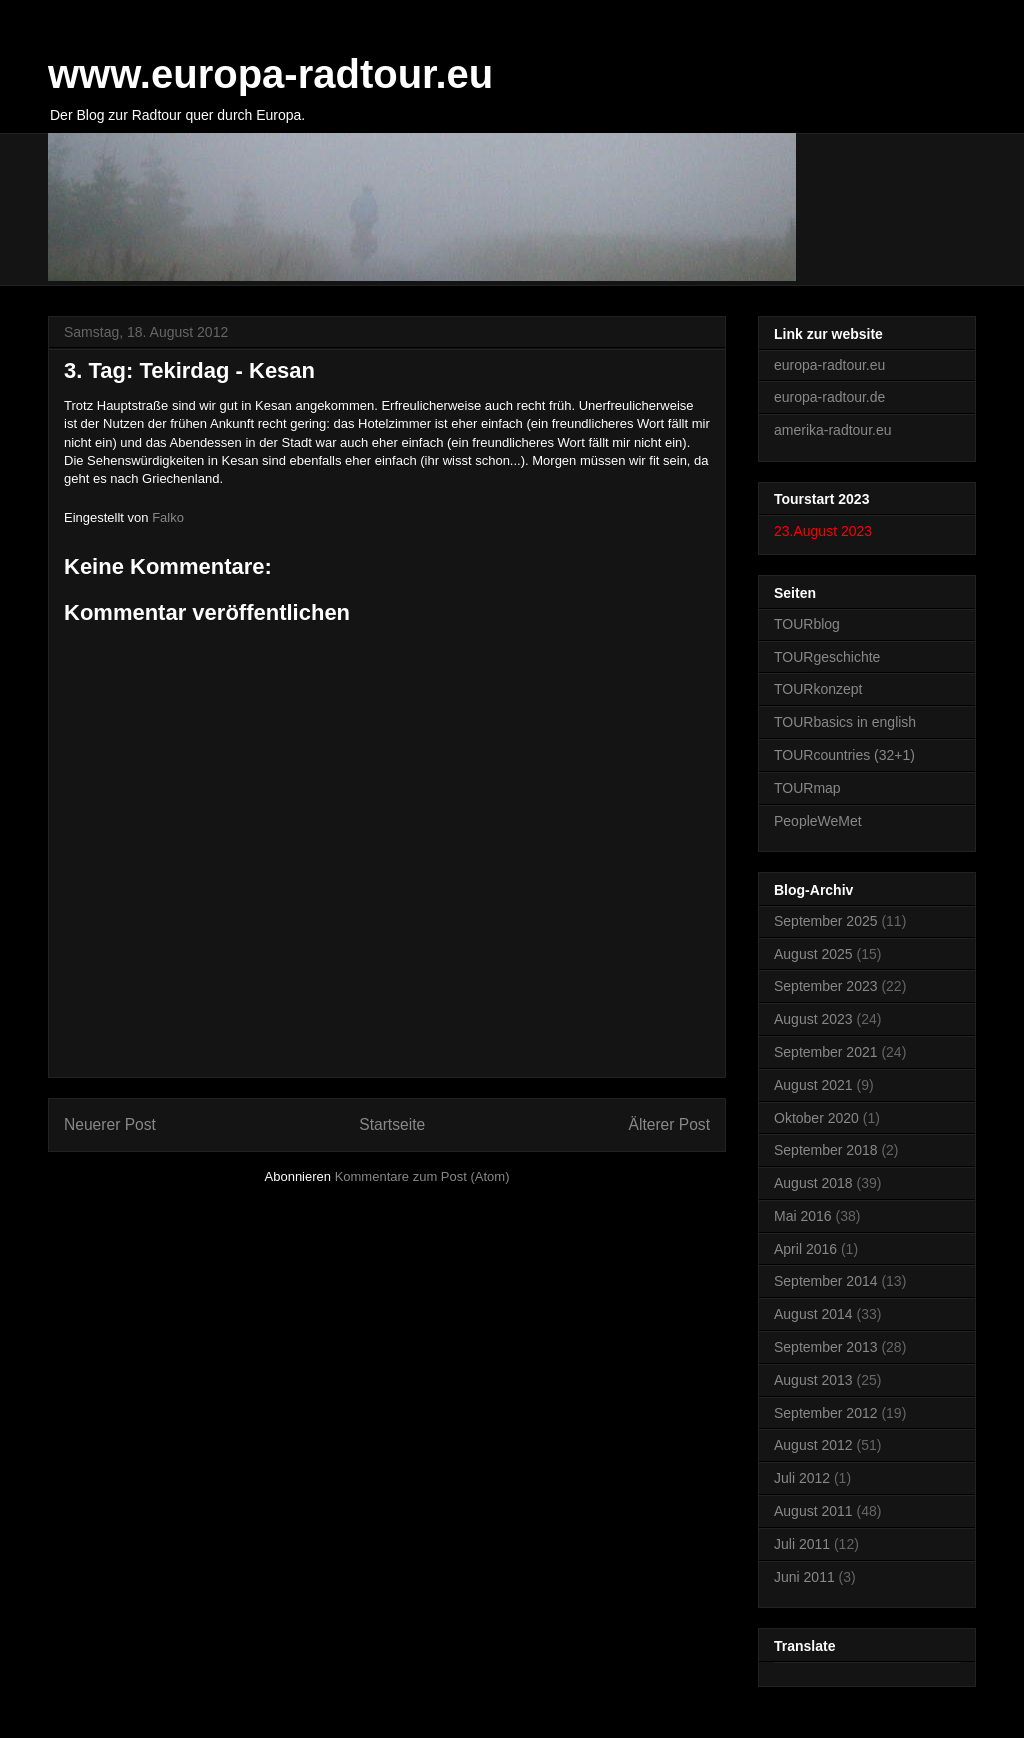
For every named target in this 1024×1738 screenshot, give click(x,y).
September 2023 (826, 986)
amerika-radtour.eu (833, 430)
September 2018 (826, 1150)
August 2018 (813, 1183)
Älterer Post (669, 1124)
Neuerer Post (110, 1124)
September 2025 (826, 921)
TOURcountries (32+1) (844, 755)
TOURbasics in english (845, 722)
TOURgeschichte (827, 657)
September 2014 (826, 1281)
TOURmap (807, 788)
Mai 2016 (803, 1216)
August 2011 (813, 1511)
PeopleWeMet (818, 821)
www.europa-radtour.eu (270, 74)
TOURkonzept (818, 689)
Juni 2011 (804, 1577)
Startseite (392, 1124)
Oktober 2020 (816, 1118)
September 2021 (826, 1052)
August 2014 (813, 1314)
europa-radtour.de (829, 397)
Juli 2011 (802, 1544)
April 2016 (805, 1249)
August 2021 (813, 1085)
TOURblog (807, 624)
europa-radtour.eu (829, 365)
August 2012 (813, 1445)
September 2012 (826, 1413)
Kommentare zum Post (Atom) (422, 1176)
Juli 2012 (802, 1478)
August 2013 (813, 1380)
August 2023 (813, 1019)
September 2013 (826, 1347)
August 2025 (813, 954)
